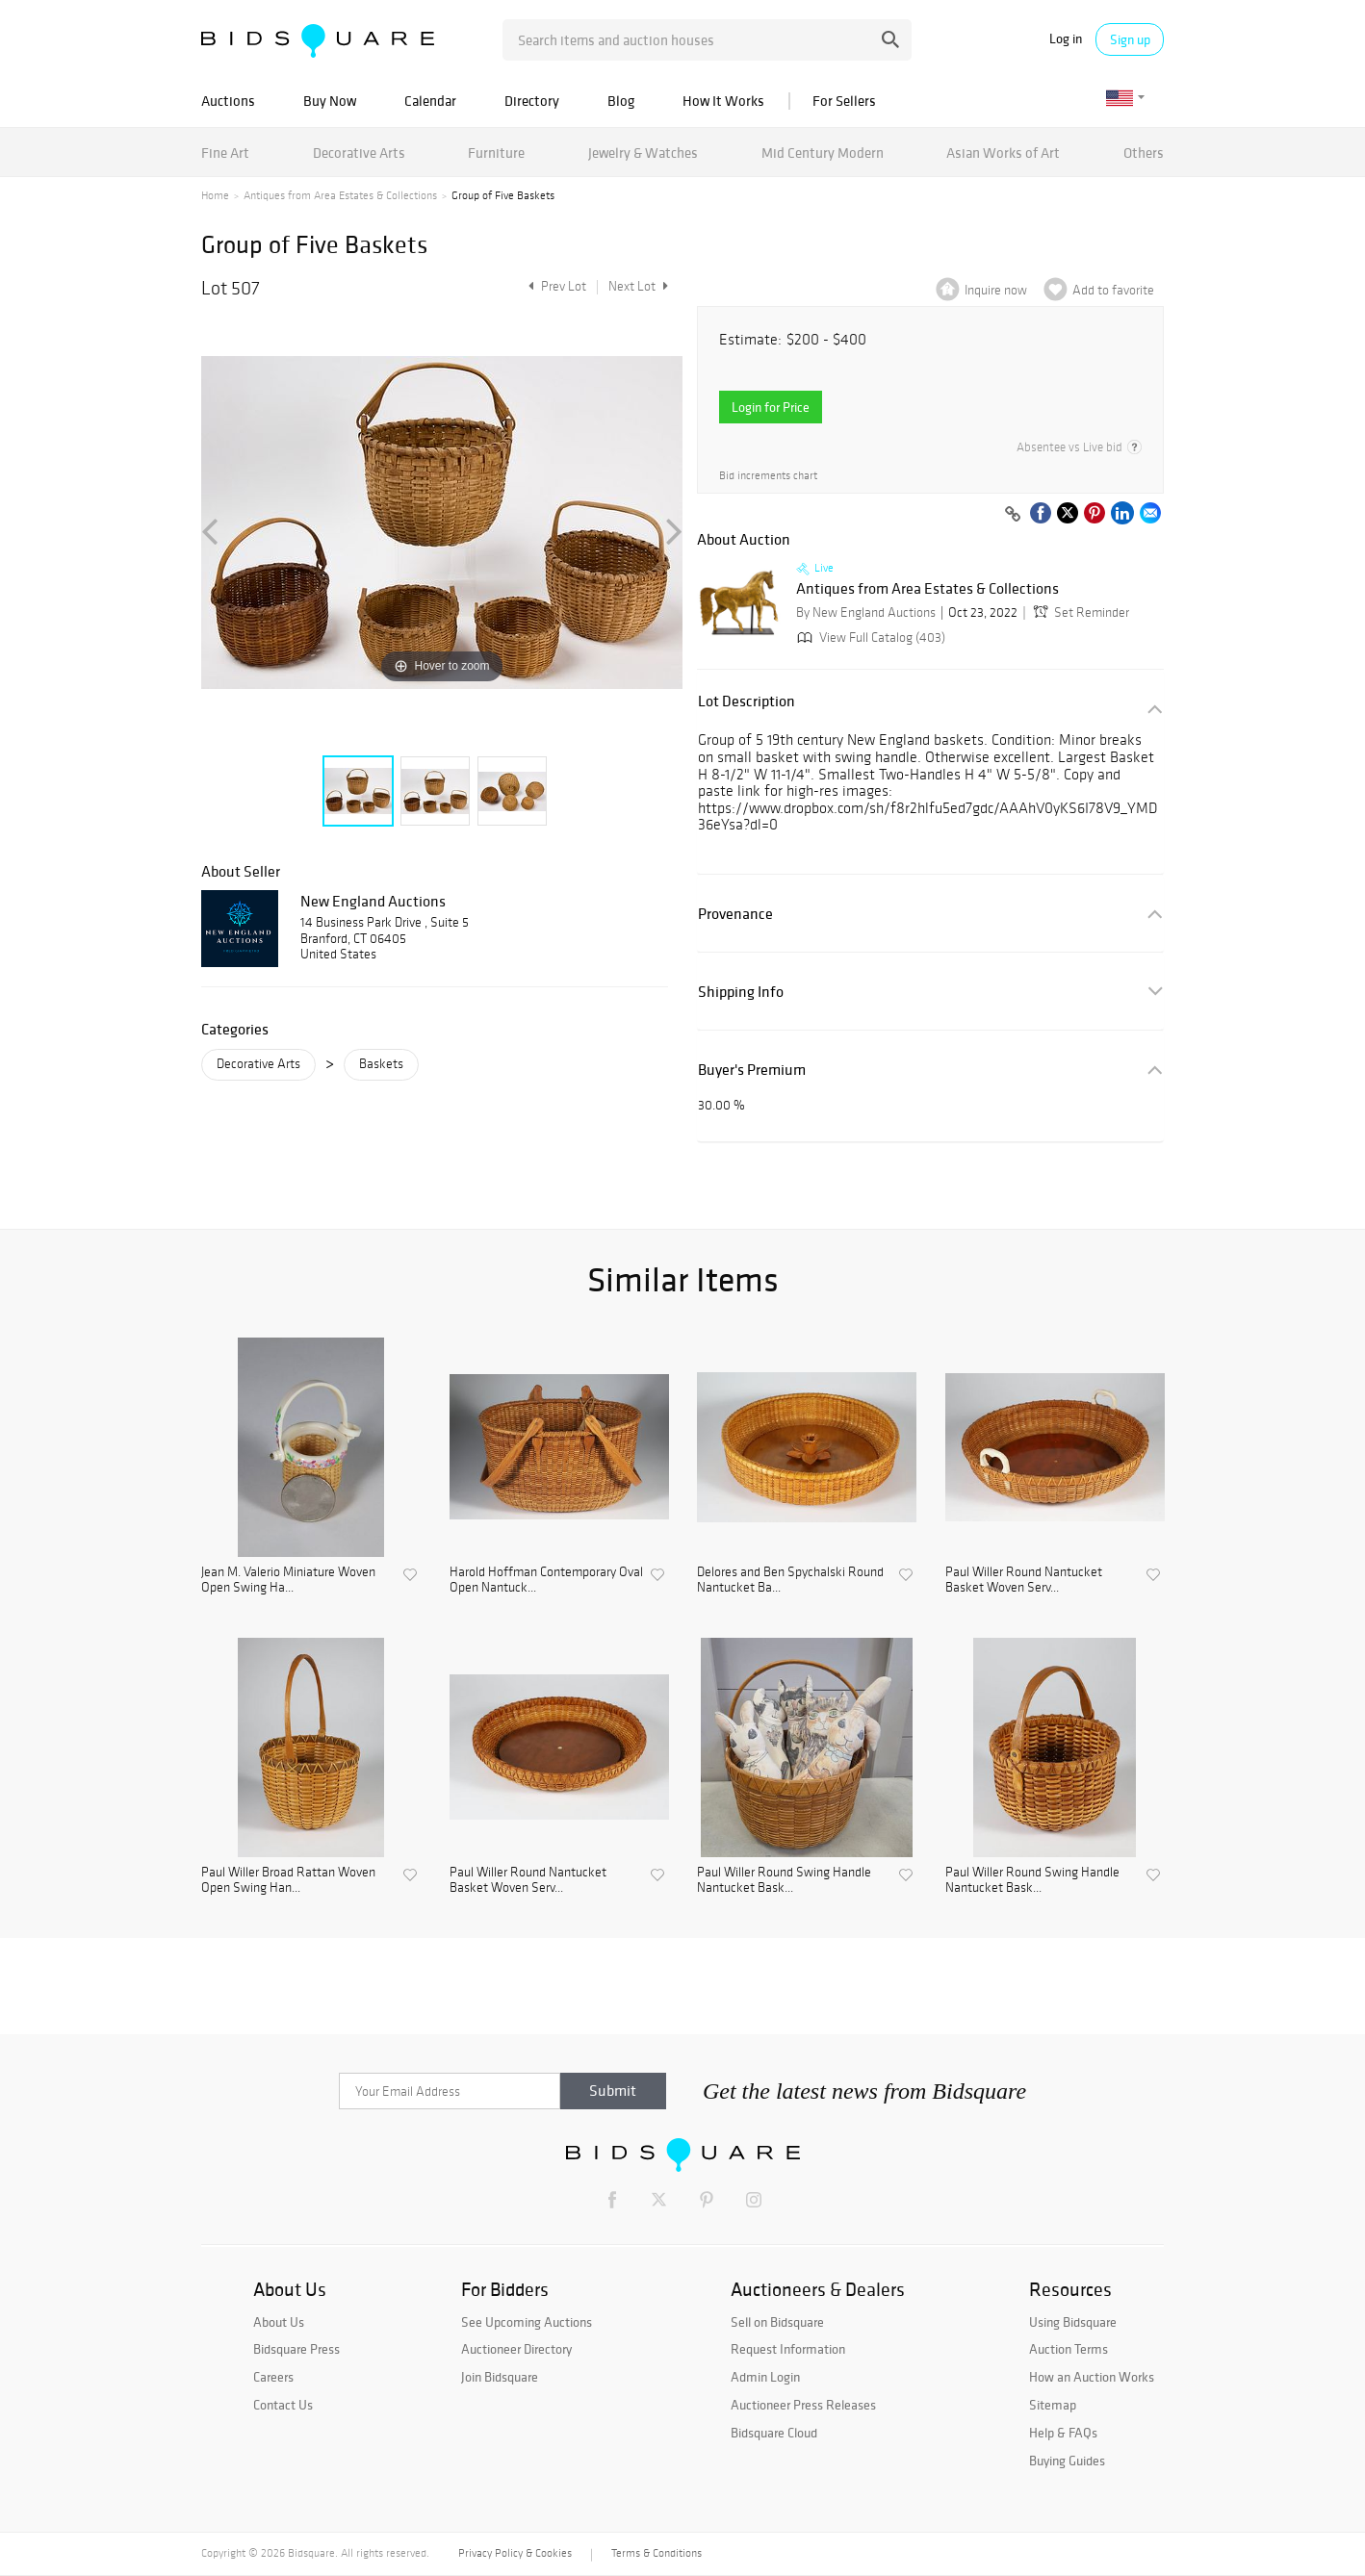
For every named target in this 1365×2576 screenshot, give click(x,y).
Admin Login (765, 2376)
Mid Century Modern (822, 152)
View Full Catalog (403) (869, 637)
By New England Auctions (866, 612)
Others (1143, 152)
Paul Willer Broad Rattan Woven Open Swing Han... (288, 1881)
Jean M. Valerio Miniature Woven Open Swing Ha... (288, 1580)
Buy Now (329, 100)
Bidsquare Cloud (774, 2432)
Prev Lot (555, 286)
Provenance (735, 914)
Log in (1065, 39)
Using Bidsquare (1073, 2322)
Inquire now (996, 290)
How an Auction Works (1091, 2376)
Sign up (1130, 39)
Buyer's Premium (752, 1069)
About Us (278, 2322)
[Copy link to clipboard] (1012, 514)
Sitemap (1052, 2404)
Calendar (430, 100)
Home (215, 195)
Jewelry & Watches (643, 152)
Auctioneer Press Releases (803, 2404)
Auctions (228, 100)
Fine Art (225, 152)
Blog (620, 100)
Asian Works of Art (1003, 152)
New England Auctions (373, 900)
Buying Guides (1067, 2460)
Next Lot (638, 286)
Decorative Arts (359, 152)
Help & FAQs (1063, 2432)
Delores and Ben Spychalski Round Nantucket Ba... (790, 1580)
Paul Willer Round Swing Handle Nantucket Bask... (784, 1881)
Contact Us (283, 2404)
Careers (273, 2376)
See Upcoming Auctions (526, 2322)
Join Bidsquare (499, 2376)
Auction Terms (1068, 2349)
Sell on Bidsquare (777, 2322)
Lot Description (746, 701)
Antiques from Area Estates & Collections (340, 195)
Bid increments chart (768, 476)
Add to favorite (1113, 290)
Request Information (788, 2349)
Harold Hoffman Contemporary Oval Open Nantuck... (546, 1580)
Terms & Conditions (656, 2553)
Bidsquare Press (296, 2349)
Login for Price (771, 407)
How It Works (723, 100)
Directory (531, 100)
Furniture (496, 152)
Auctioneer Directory (516, 2349)
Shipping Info (741, 991)
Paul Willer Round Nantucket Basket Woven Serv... (1023, 1580)
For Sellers (844, 100)
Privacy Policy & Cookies (515, 2553)
